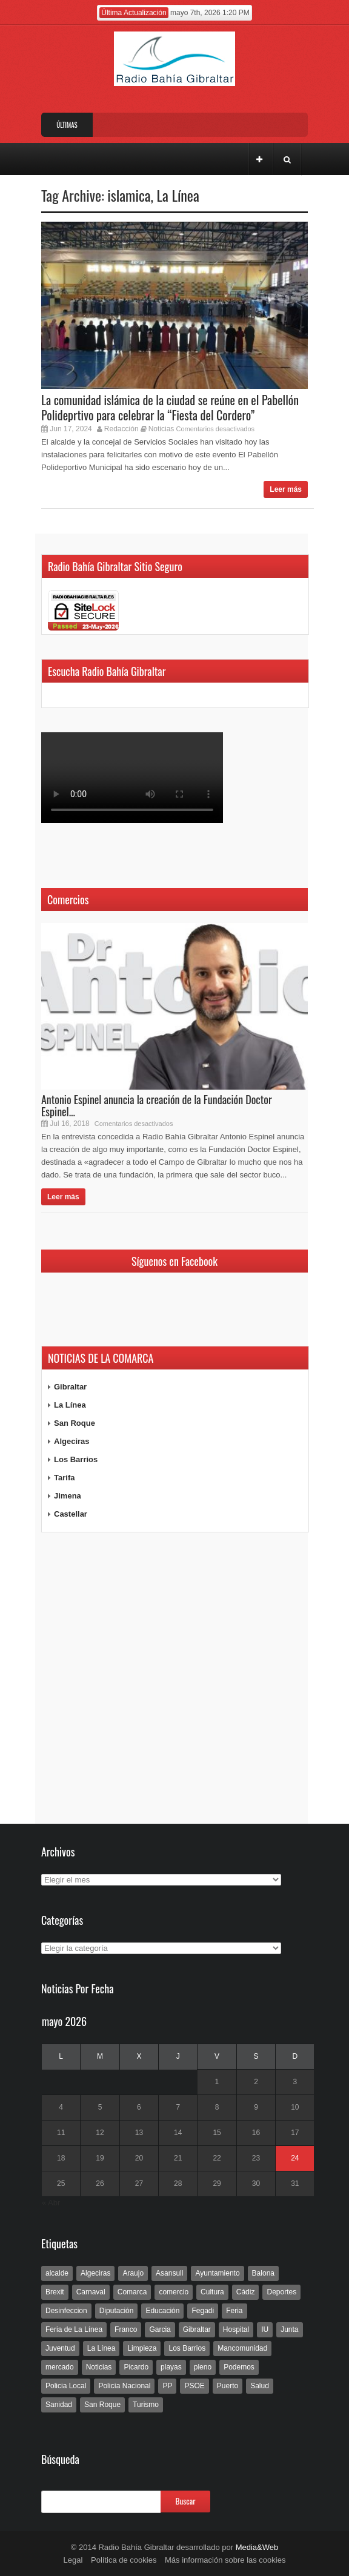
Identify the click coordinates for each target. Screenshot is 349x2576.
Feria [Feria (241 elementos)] (234, 2310)
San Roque (74, 1423)
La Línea (178, 195)
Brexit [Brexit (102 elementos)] (54, 2292)
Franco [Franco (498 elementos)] (126, 2329)
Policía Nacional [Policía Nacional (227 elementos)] (124, 2386)
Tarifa (64, 1477)
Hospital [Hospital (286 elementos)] (236, 2329)
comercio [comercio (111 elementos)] (173, 2292)
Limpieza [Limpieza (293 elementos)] (141, 2348)
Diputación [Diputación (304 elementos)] (116, 2310)
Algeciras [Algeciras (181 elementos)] (95, 2273)
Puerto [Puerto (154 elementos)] (227, 2386)
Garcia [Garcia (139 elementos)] (159, 2329)
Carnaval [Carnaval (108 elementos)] (90, 2292)
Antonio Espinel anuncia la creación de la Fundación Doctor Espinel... (156, 1105)
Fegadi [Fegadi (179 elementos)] (202, 2310)
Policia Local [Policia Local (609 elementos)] (65, 2386)
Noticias (161, 429)
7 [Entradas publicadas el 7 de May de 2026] (178, 2107)
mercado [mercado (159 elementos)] (59, 2367)
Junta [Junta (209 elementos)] (289, 2329)
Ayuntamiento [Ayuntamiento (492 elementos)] (217, 2273)
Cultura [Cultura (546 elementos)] (212, 2292)
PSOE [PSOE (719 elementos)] (194, 2386)
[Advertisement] (174, 1678)
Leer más (286, 489)
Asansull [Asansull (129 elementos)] (169, 2273)
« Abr (51, 2202)
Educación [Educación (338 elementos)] (162, 2310)
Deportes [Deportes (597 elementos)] (281, 2292)
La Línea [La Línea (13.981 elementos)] (101, 2348)
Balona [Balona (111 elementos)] (263, 2273)
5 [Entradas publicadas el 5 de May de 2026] (100, 2107)
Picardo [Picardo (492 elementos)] (136, 2367)
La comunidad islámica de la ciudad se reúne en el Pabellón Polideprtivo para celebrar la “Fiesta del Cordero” (170, 407)
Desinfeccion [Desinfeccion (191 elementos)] (66, 2310)
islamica (128, 195)
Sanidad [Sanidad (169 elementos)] (58, 2404)
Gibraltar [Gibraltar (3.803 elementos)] (197, 2329)
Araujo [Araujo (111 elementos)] (133, 2273)
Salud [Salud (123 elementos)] (259, 2386)
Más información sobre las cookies (225, 2559)
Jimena (67, 1495)
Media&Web (257, 2547)
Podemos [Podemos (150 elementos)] (239, 2367)
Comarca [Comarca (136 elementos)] (132, 2292)
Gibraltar (70, 1386)
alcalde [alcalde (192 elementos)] (56, 2273)
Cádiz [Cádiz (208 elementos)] (245, 2292)
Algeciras (72, 1441)
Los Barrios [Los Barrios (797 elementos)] (186, 2348)
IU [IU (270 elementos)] (264, 2329)
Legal (73, 2559)
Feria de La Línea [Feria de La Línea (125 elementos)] (73, 2329)
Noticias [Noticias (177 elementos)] (99, 2367)
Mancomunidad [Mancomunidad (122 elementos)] (242, 2348)
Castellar (70, 1513)
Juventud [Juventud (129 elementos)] (60, 2348)
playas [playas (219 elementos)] (171, 2367)
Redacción (121, 429)
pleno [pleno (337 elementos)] (202, 2367)
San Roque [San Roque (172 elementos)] (102, 2404)
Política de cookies (123, 2559)
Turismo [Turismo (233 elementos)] (146, 2404)
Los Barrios (76, 1459)
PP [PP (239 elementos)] (167, 2386)
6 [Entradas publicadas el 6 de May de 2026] (139, 2107)
